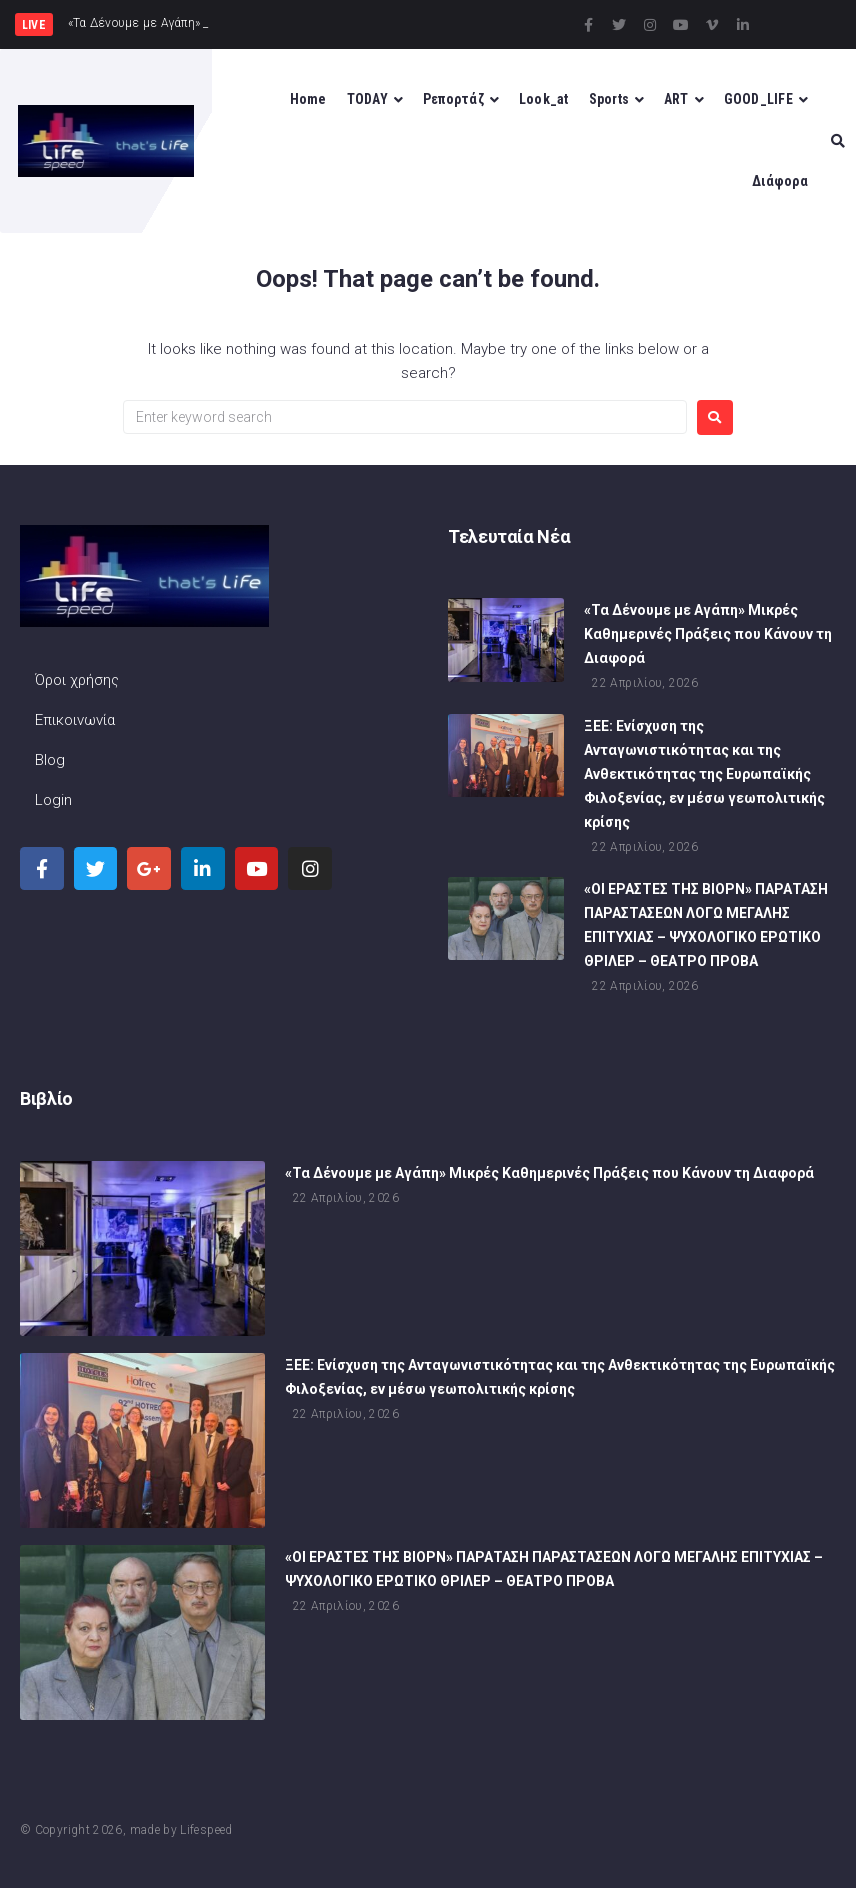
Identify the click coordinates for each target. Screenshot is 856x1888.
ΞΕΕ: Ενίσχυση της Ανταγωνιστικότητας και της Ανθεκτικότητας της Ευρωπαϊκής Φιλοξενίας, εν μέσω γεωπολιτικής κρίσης (704, 789)
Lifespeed (206, 1830)
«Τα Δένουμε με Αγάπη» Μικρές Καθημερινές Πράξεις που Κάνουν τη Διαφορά (708, 650)
